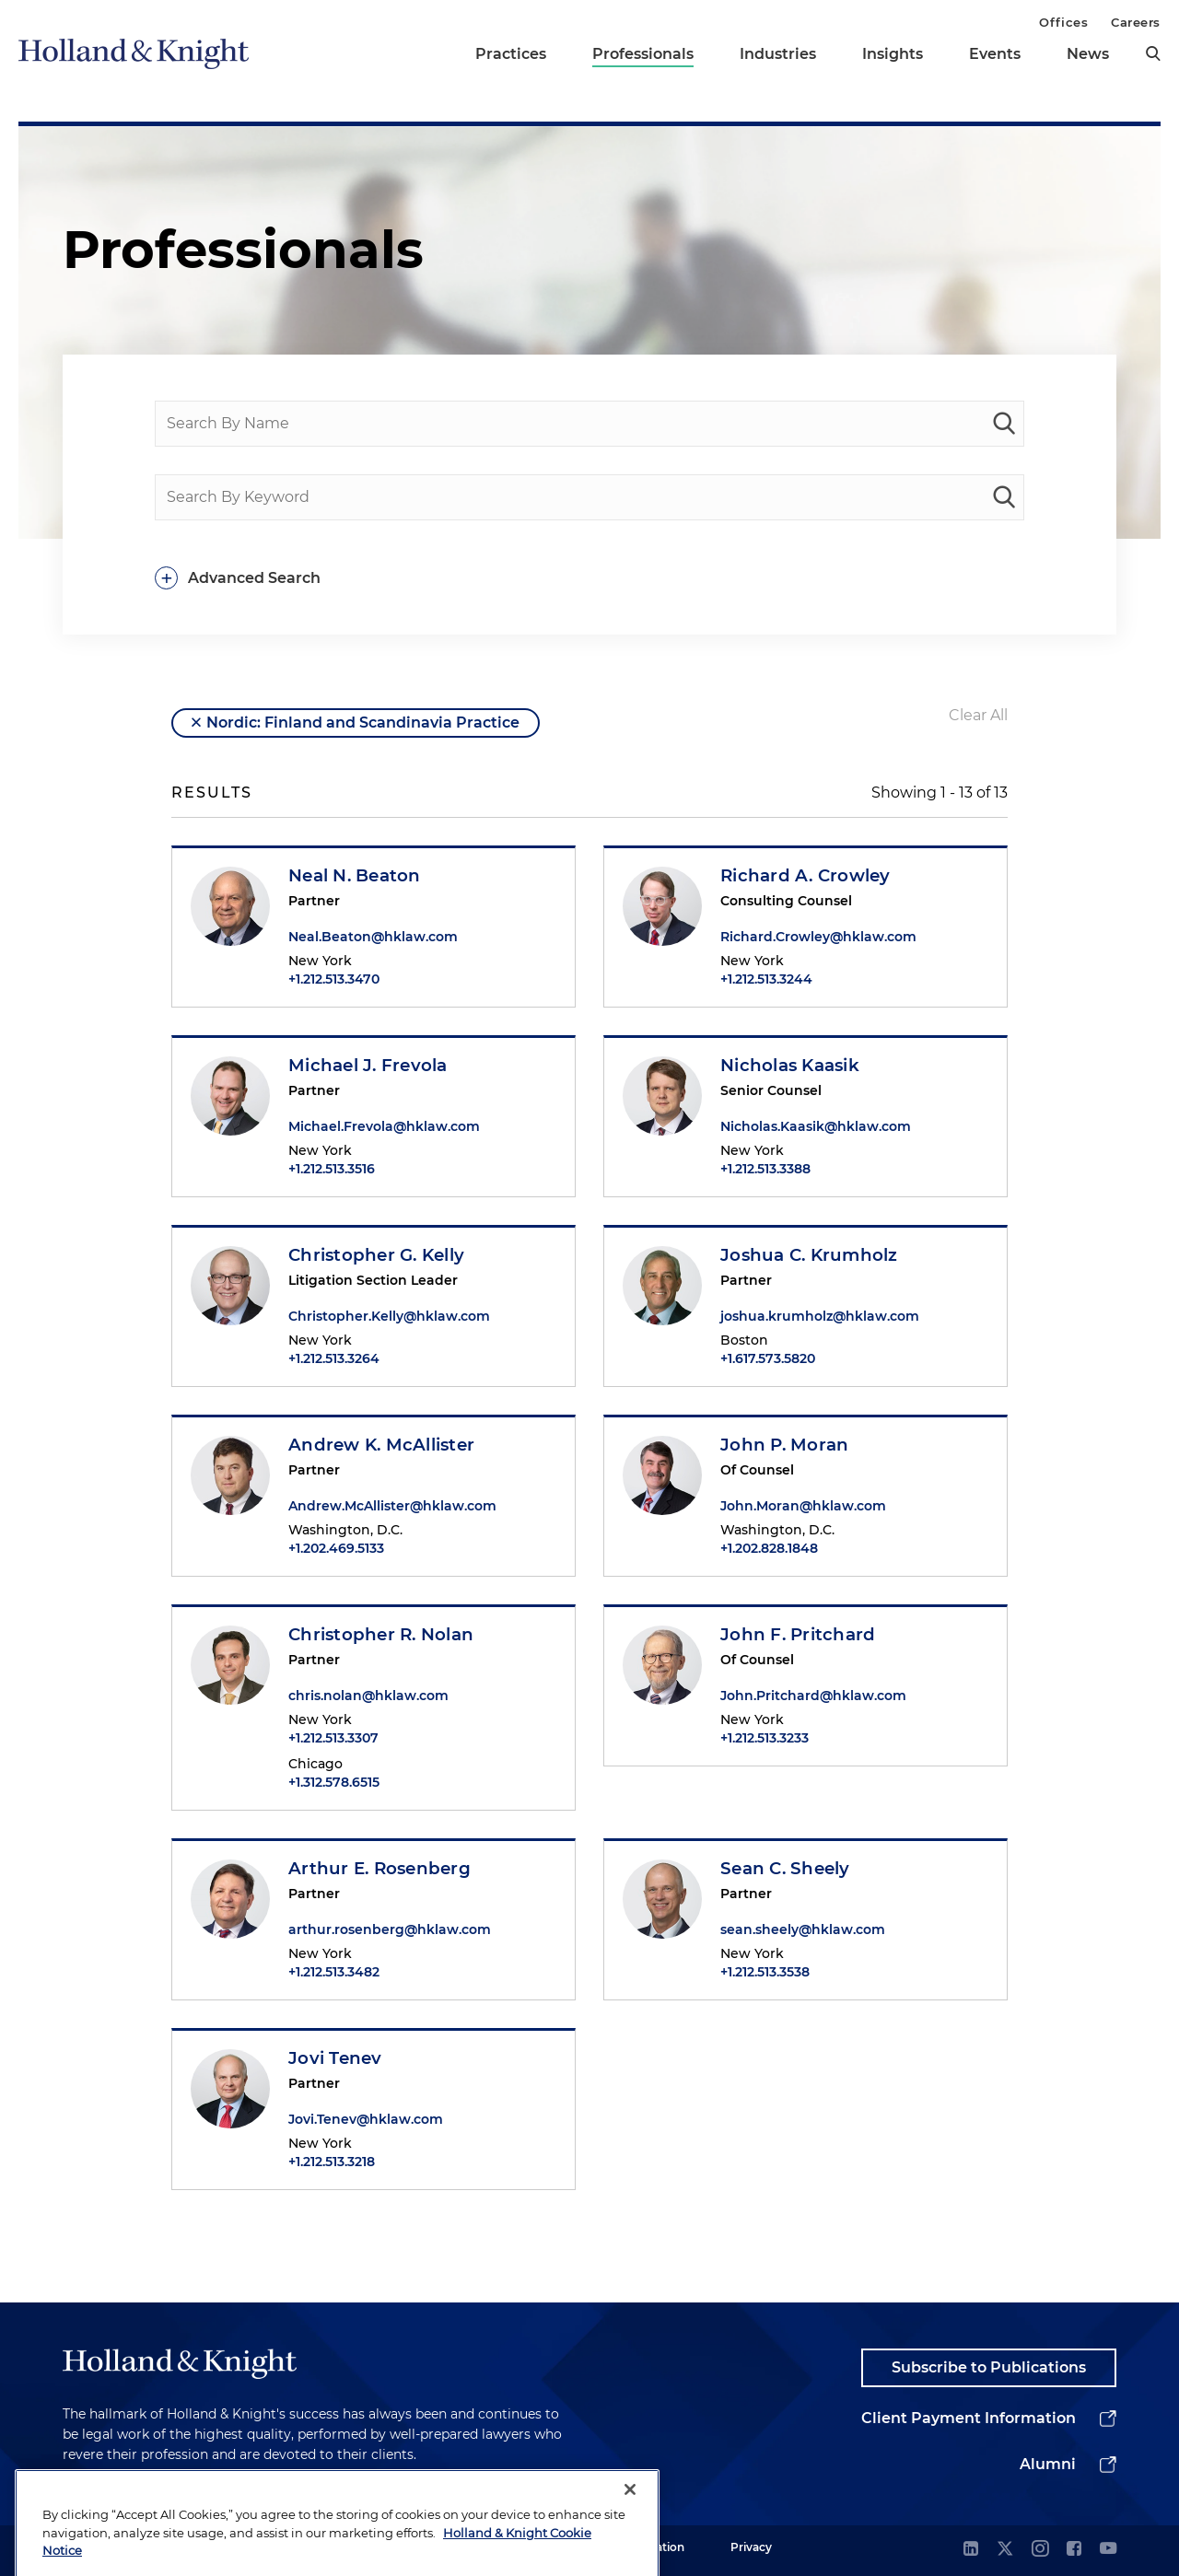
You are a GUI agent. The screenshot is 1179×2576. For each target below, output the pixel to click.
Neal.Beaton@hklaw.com (373, 936)
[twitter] (1005, 2549)
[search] (1153, 53)
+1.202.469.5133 (336, 1548)
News (1088, 54)
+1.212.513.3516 (331, 1168)
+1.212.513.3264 (333, 1358)
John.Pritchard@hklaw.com (813, 1695)
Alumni (1048, 2464)
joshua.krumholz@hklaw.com (819, 1316)
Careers (1136, 22)
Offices (1063, 22)
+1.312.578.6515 (333, 1782)
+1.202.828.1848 (769, 1548)
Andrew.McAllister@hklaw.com (392, 1506)
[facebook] (1074, 2549)
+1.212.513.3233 (764, 1738)
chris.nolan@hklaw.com (368, 1695)
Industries (778, 54)
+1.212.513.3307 (333, 1738)
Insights (892, 54)
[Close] (630, 2537)
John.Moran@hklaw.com (803, 1506)
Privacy (751, 2547)
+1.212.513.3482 (333, 1972)
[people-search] (1004, 423)
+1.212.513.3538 (765, 1972)
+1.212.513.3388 (765, 1168)
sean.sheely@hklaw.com (802, 1929)
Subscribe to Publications (989, 2367)
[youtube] (1108, 2549)
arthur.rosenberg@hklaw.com (389, 1929)
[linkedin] (970, 2549)
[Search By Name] (589, 424)
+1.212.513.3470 (333, 979)
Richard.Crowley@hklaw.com (818, 936)
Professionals (643, 54)
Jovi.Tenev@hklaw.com (365, 2119)
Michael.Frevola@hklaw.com (384, 1126)
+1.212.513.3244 (766, 979)
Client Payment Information (968, 2418)
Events (995, 54)
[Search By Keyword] (589, 497)
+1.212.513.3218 (331, 2161)
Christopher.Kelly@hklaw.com (389, 1316)
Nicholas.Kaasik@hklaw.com (815, 1126)
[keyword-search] (1004, 497)
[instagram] (1040, 2549)
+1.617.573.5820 (767, 1358)
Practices (510, 54)
